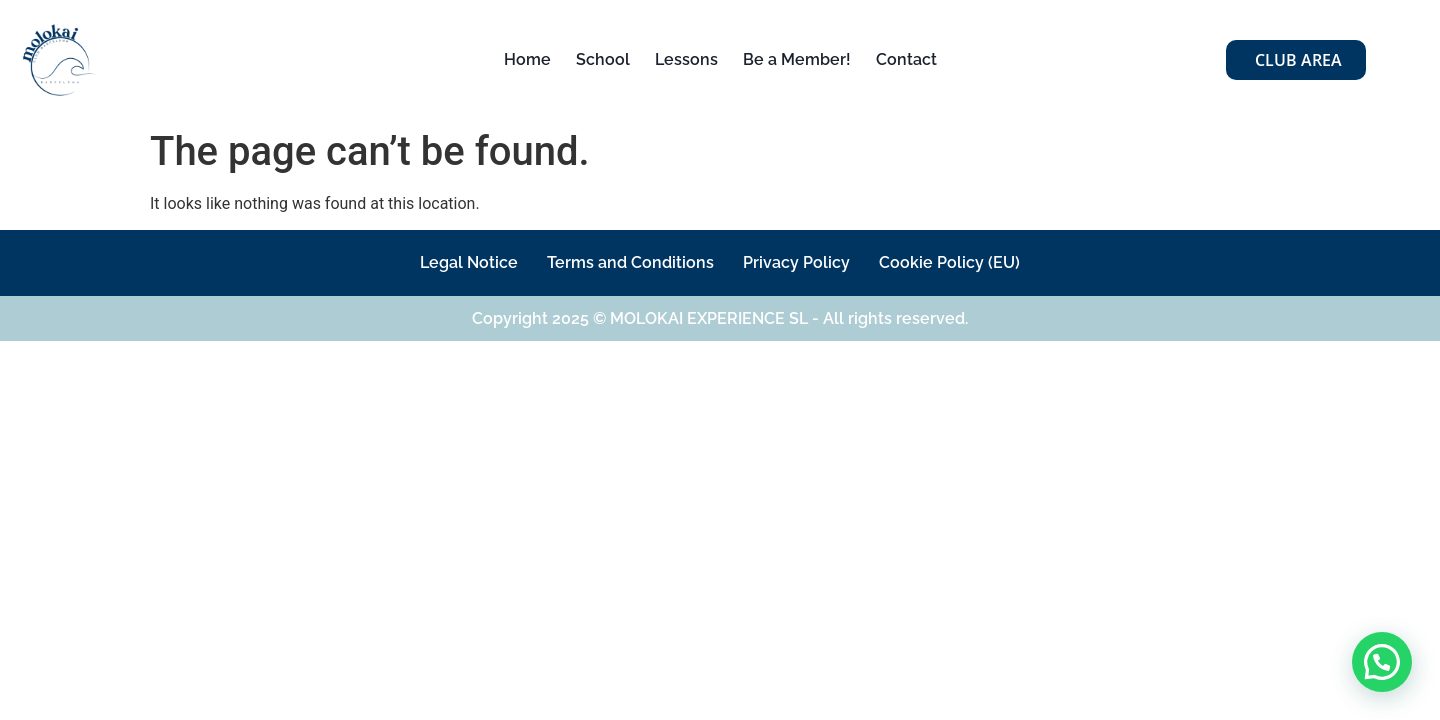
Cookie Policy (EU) (966, 262)
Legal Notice (453, 262)
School (603, 59)
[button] (1382, 662)
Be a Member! (797, 59)
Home (527, 59)
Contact (906, 59)
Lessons (686, 59)
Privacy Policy (802, 262)
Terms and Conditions (625, 262)
